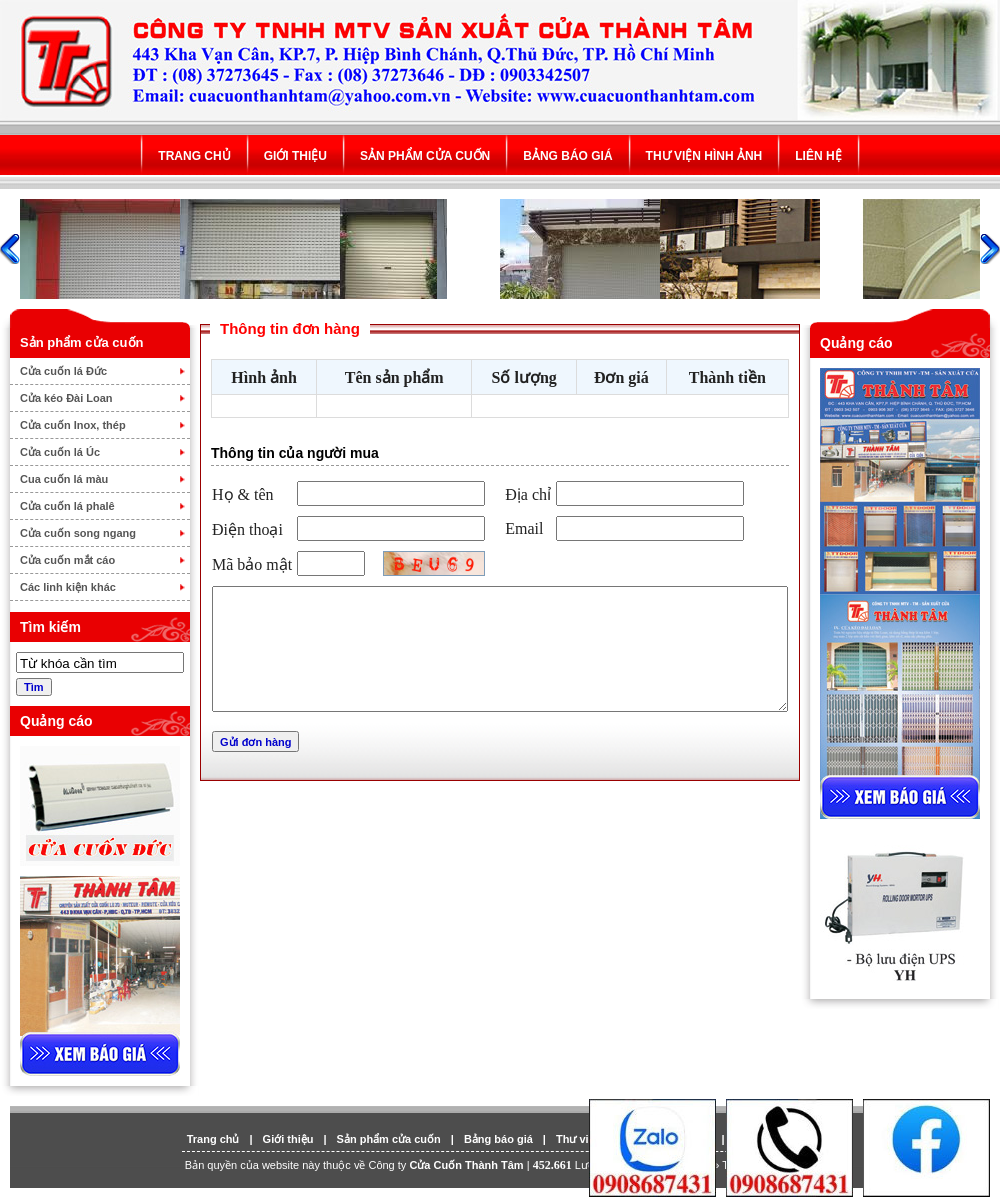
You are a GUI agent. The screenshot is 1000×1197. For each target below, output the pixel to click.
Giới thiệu (295, 156)
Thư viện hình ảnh (704, 156)
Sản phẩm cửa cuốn (425, 156)
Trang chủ (194, 156)
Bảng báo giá (567, 156)
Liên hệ (818, 156)
